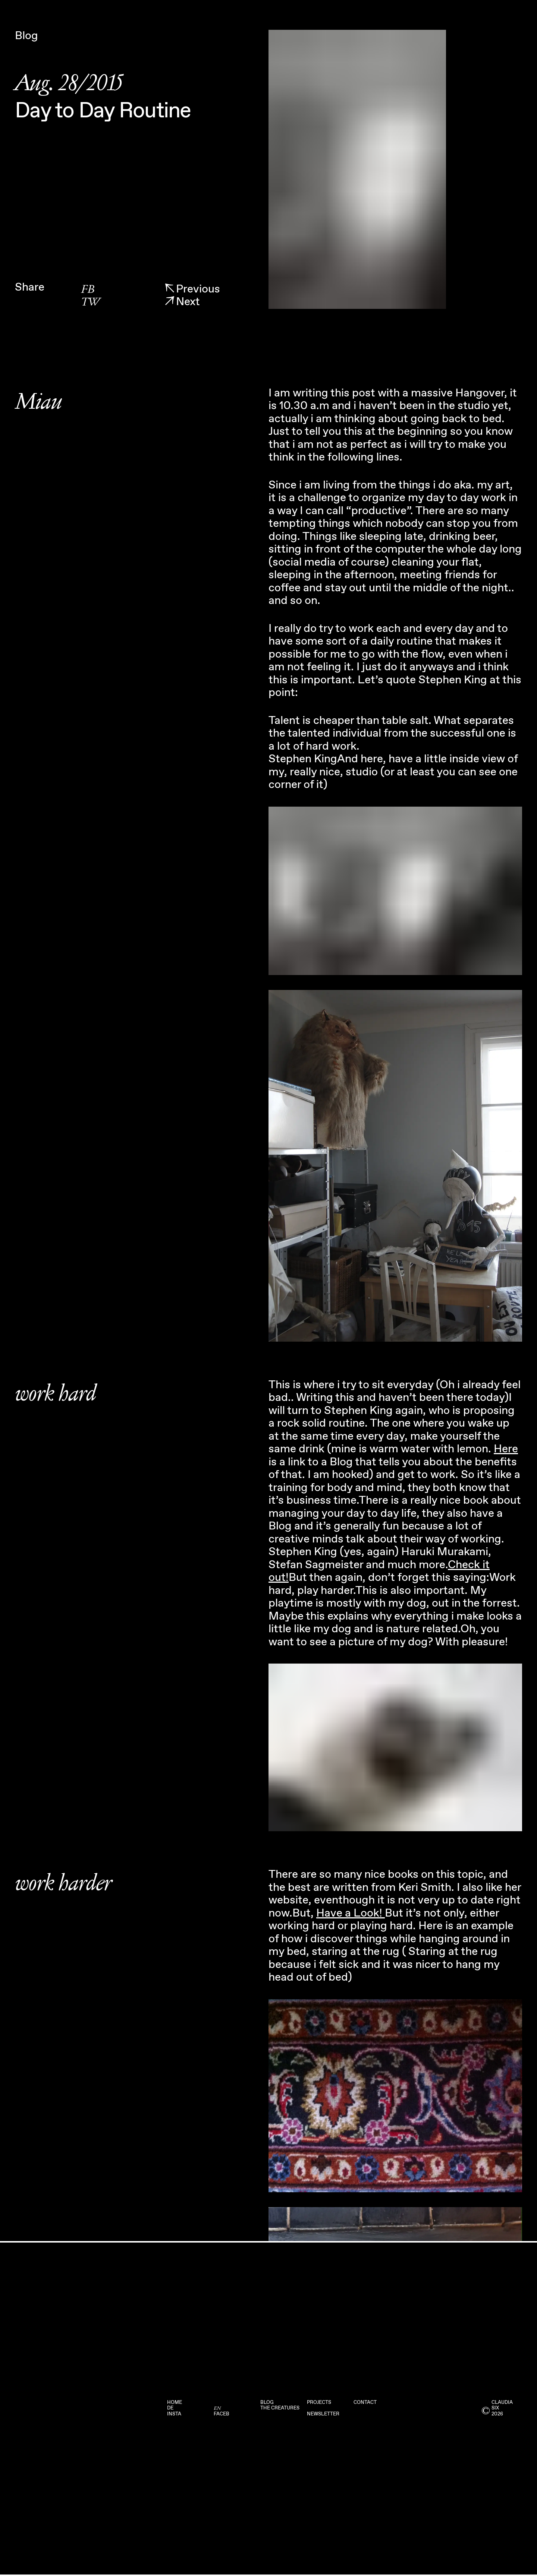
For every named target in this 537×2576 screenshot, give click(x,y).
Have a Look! (350, 1913)
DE (170, 2408)
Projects (319, 2402)
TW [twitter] (90, 302)
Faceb (221, 2414)
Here (506, 1449)
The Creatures (279, 2408)
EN (217, 2408)
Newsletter (323, 2414)
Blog (267, 2402)
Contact (365, 2402)
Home (174, 2402)
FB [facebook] (87, 289)
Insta (174, 2414)
